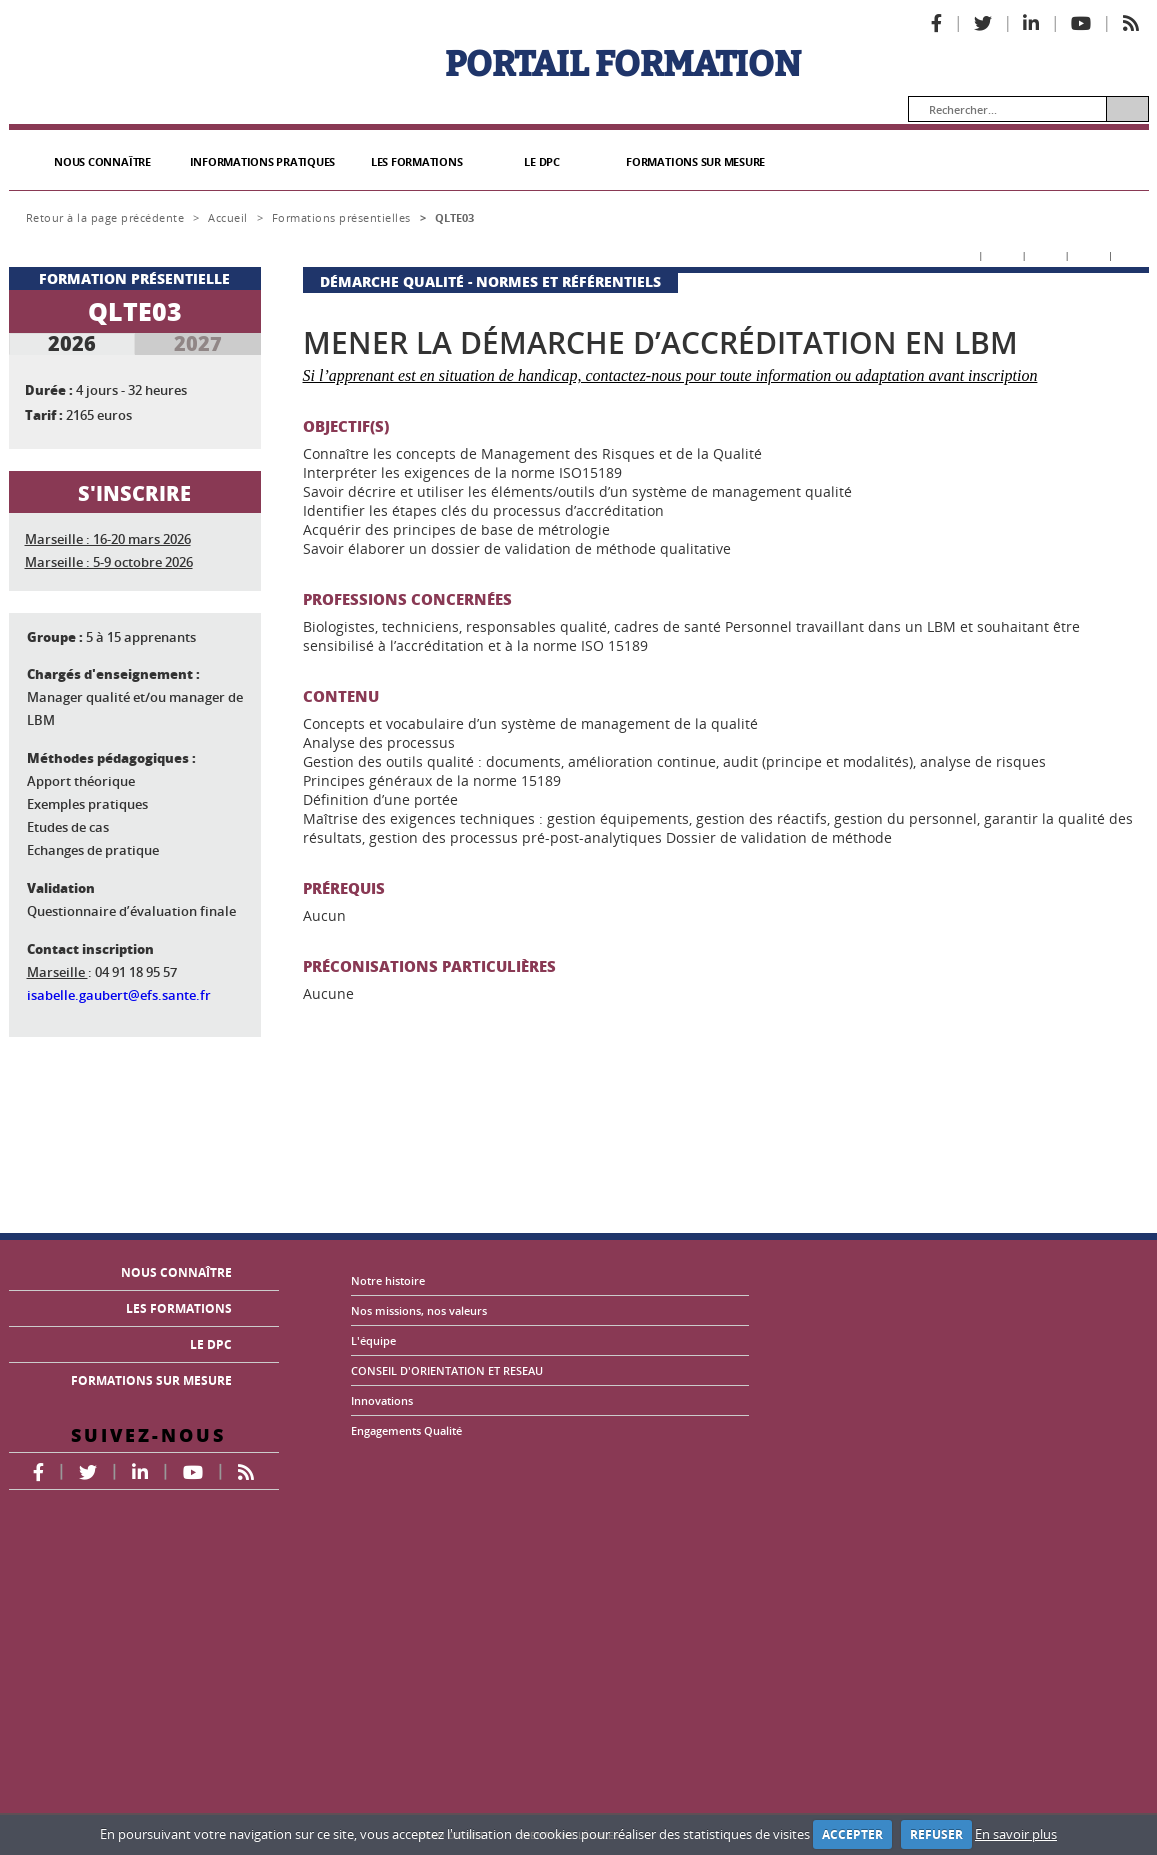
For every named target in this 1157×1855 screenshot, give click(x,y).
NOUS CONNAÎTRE (102, 162)
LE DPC (542, 162)
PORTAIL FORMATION (623, 64)
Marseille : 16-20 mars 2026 (108, 539)
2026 (72, 344)
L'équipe (373, 1340)
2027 (198, 344)
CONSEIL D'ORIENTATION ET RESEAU (447, 1370)
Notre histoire (388, 1280)
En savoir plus (1016, 1834)
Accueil (228, 217)
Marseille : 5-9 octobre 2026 (109, 562)
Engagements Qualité (406, 1430)
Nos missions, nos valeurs (419, 1310)
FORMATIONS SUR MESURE (695, 162)
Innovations (382, 1400)
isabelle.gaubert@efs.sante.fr (119, 995)
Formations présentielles (341, 217)
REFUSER (936, 1834)
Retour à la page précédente (105, 217)
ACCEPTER (852, 1834)
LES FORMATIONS (417, 162)
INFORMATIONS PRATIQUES (263, 162)
